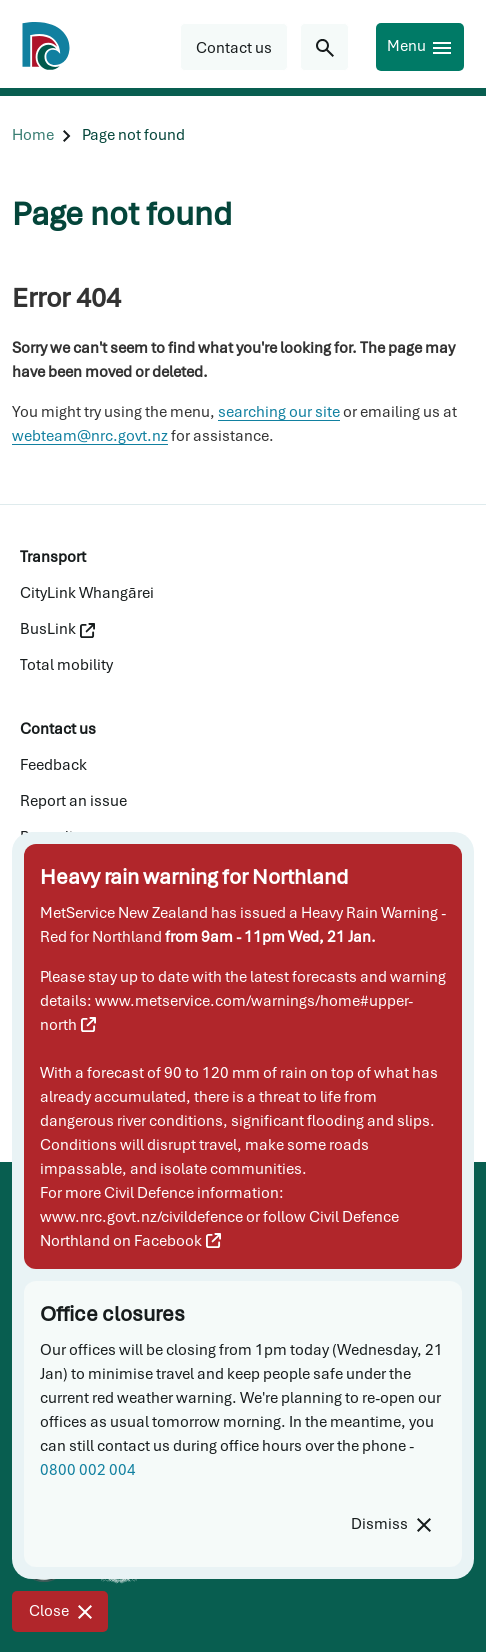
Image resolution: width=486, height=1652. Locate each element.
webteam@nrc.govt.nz (90, 436)
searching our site (279, 412)
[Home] (33, 135)
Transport (53, 557)
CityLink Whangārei (87, 593)
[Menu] (420, 47)
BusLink (57, 629)
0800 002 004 (88, 1470)
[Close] (60, 1611)
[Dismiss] (390, 1524)
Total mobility (66, 665)
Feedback (53, 765)
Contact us (58, 729)
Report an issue (73, 801)
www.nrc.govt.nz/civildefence (141, 1217)
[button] (234, 47)
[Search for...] (324, 47)
